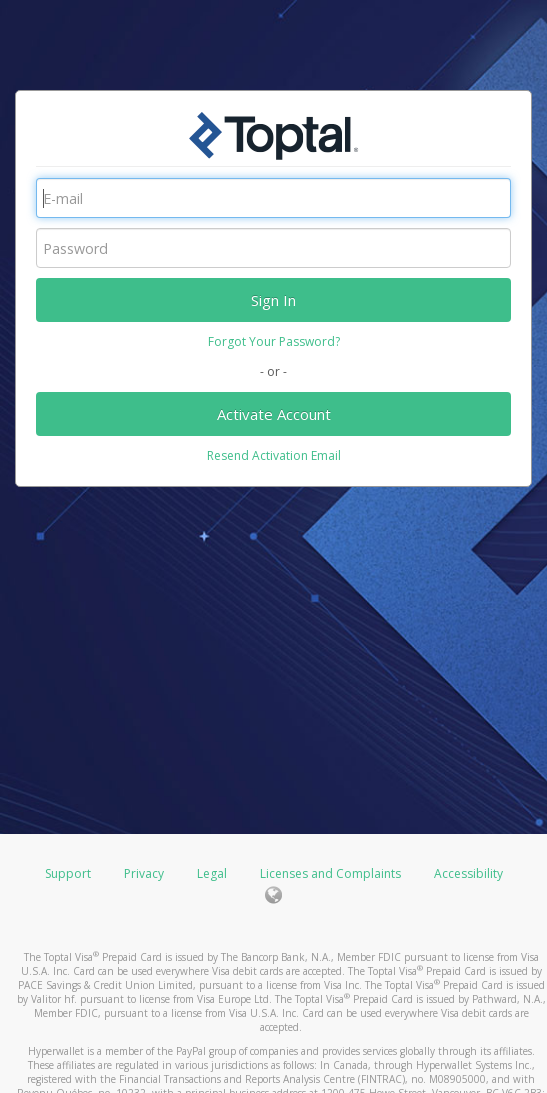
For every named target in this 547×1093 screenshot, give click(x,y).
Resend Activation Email (274, 455)
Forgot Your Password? (274, 341)
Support (68, 873)
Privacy (144, 873)
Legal (212, 873)
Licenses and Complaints (332, 873)
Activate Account (274, 414)
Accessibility (468, 873)
